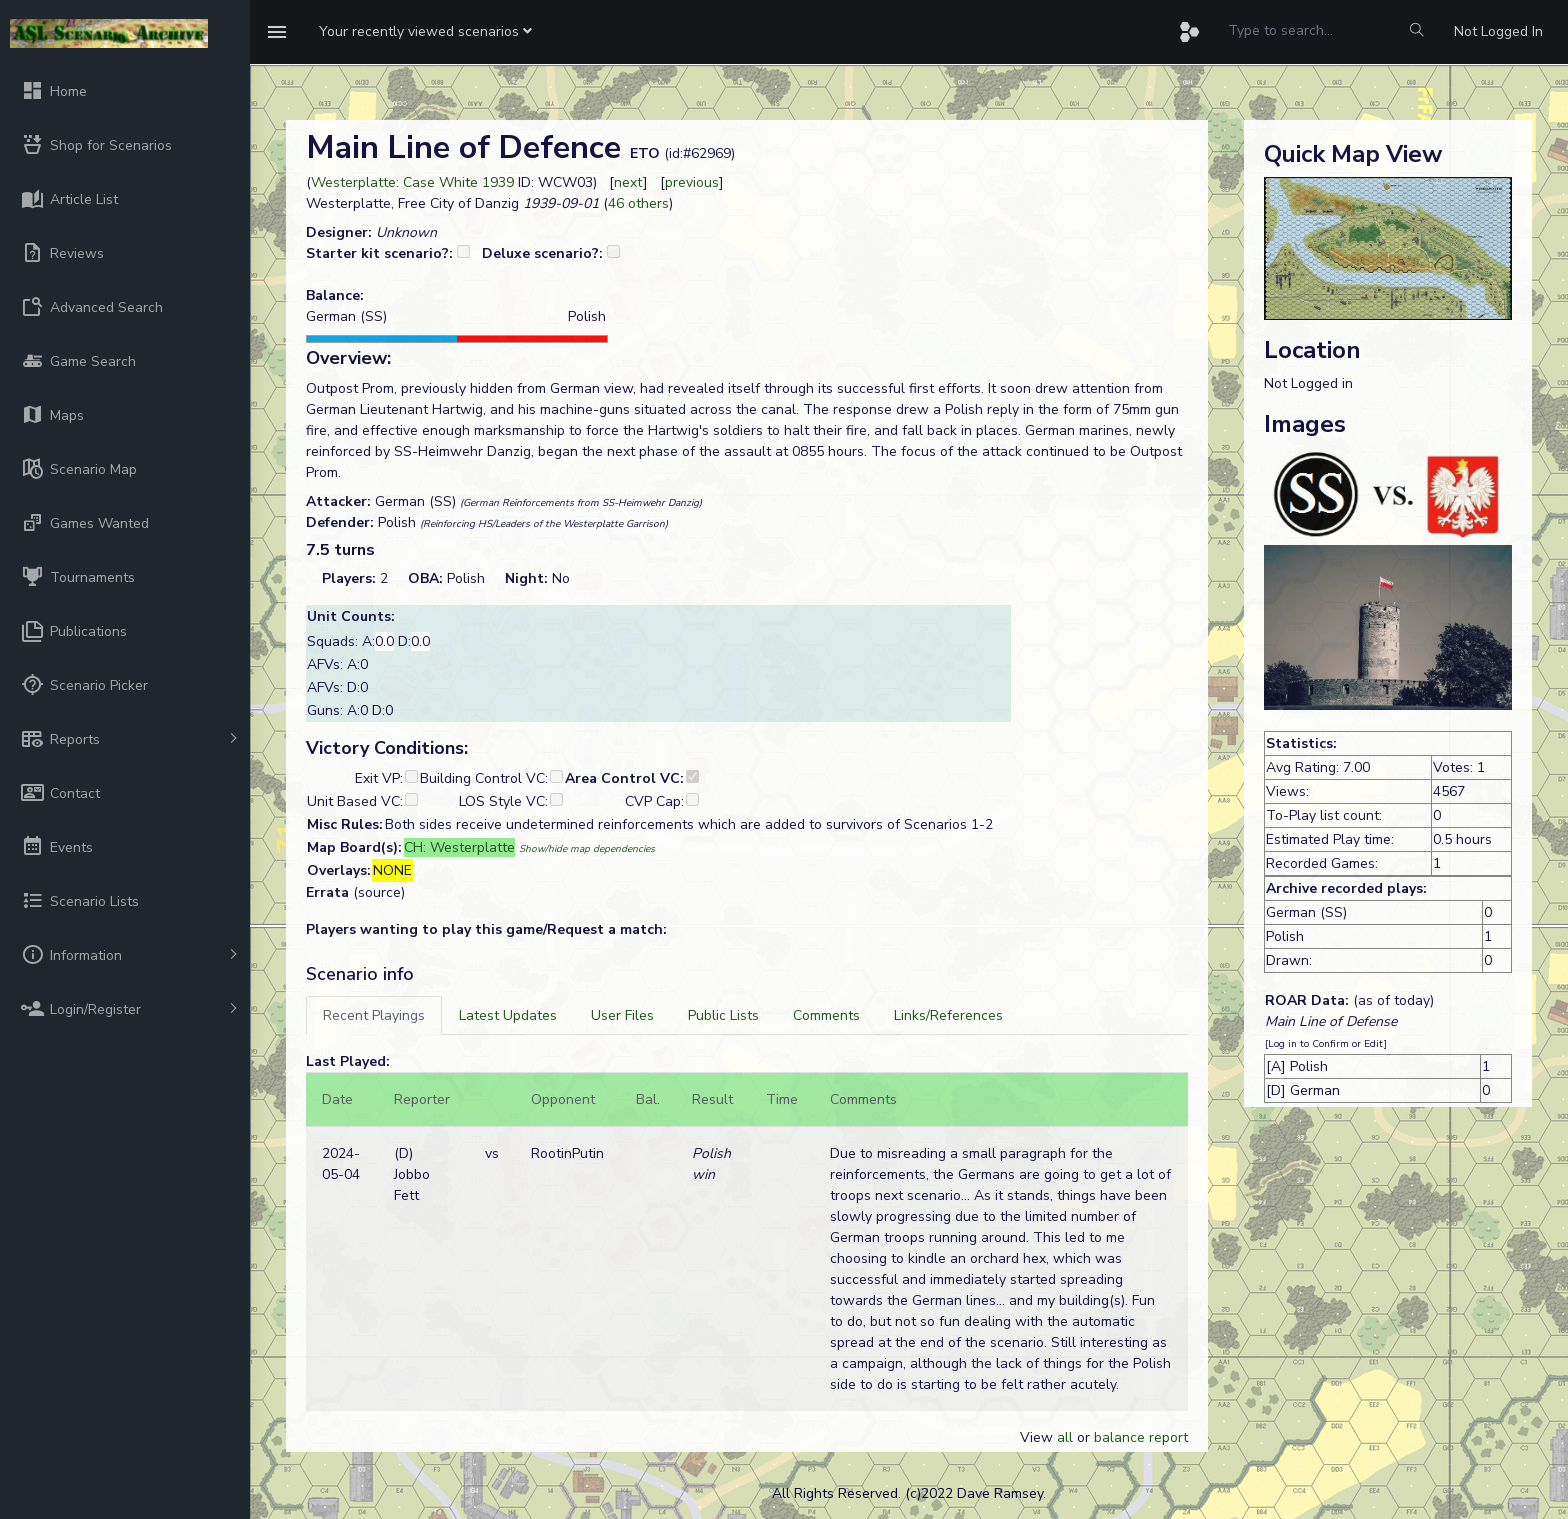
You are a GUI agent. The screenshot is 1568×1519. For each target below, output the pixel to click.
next (628, 182)
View (1038, 1437)
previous (692, 182)
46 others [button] (638, 203)
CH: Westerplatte (459, 847)
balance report (1141, 1437)
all (1065, 1437)
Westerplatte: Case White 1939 (412, 182)
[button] (425, 32)
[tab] (374, 1015)
